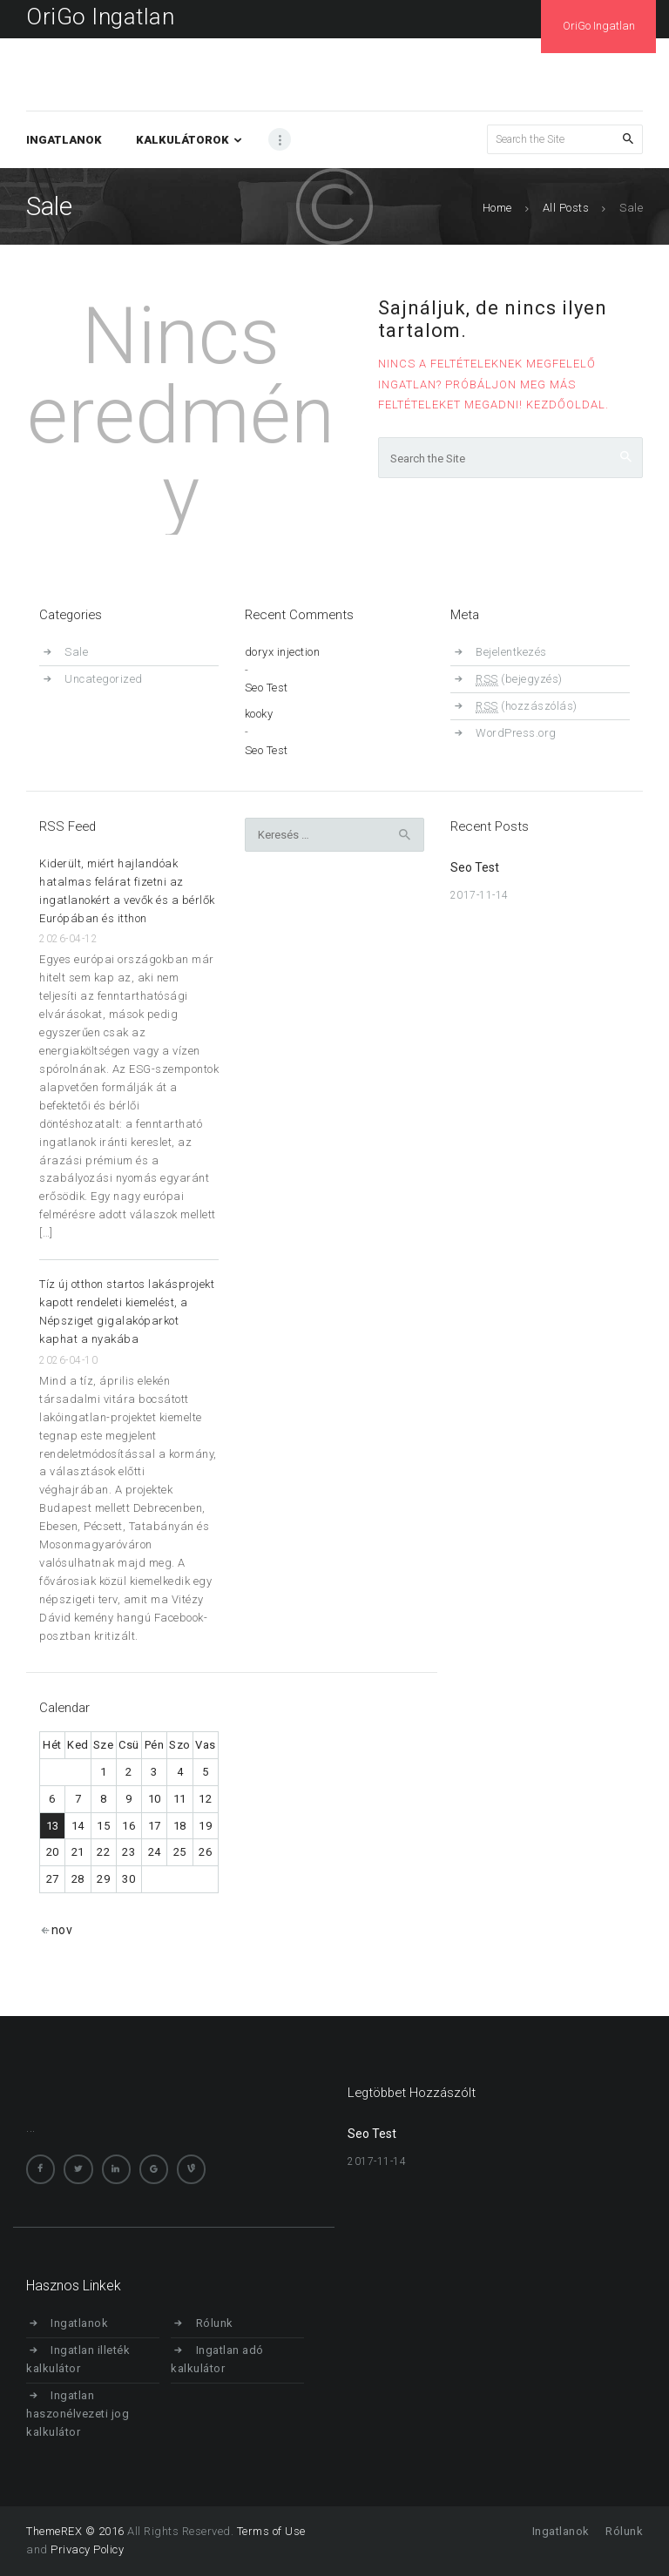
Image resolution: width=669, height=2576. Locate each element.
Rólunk (214, 2323)
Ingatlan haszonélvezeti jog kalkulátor (77, 2413)
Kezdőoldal (565, 404)
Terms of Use (271, 2531)
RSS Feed (67, 826)
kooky (259, 714)
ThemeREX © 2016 (75, 2531)
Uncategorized (103, 678)
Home (497, 207)
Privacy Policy (87, 2548)
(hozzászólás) (527, 705)
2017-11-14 (479, 895)
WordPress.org (516, 732)
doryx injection (283, 651)
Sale (76, 651)
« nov (57, 1930)
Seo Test (266, 688)
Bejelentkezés (511, 651)
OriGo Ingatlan (100, 16)
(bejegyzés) (519, 678)
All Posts (566, 207)
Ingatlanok (80, 2323)
